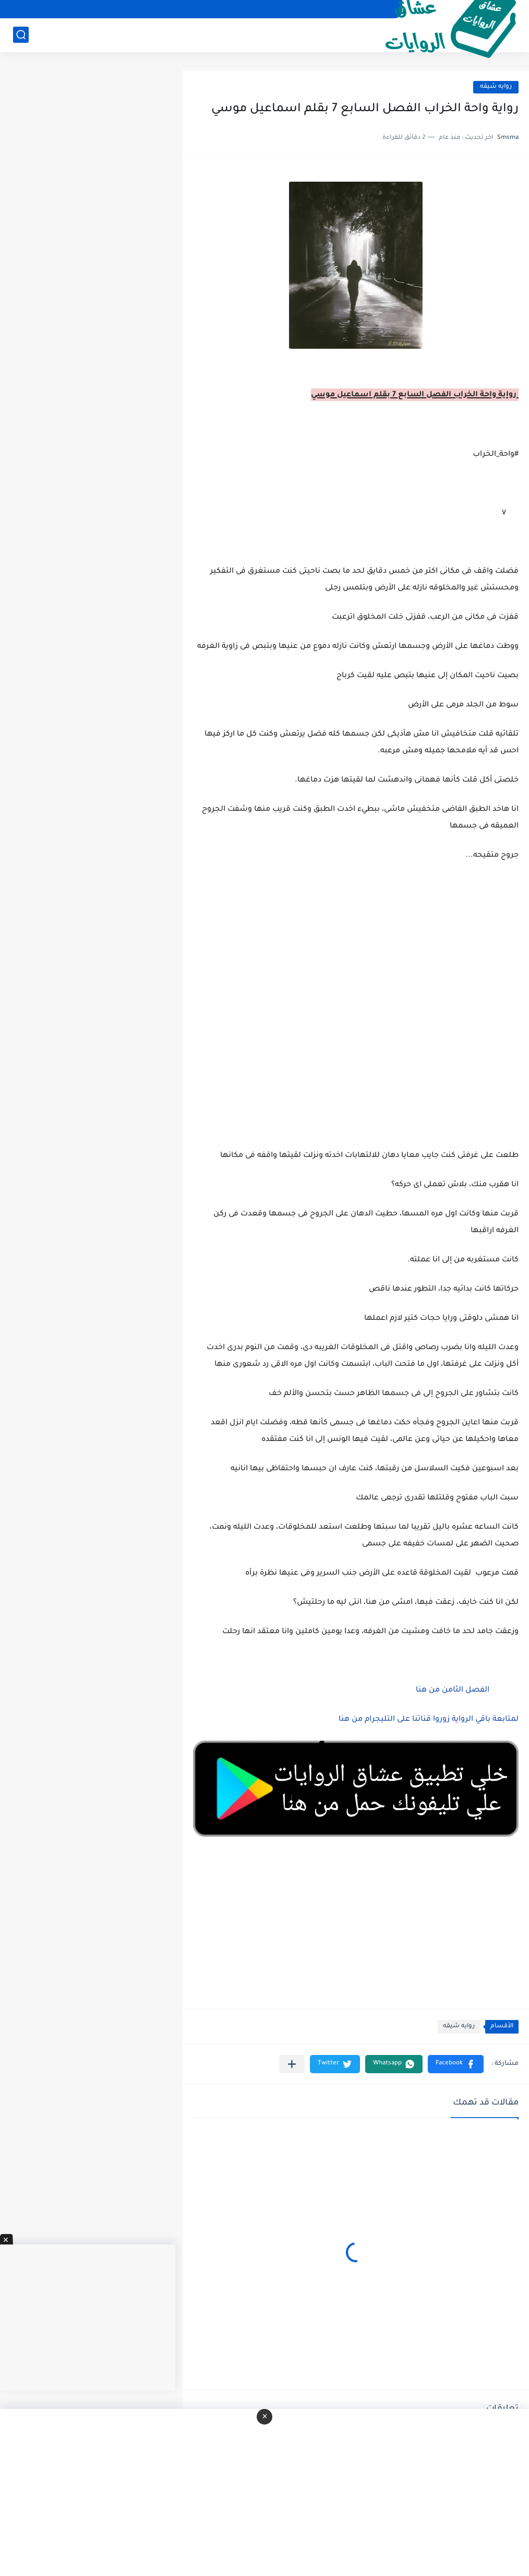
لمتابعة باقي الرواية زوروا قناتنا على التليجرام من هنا (429, 1720)
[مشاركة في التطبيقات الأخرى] (292, 2064)
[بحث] (21, 35)
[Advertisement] (356, 974)
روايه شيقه (496, 87)
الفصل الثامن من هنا (451, 1690)
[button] (456, 2064)
